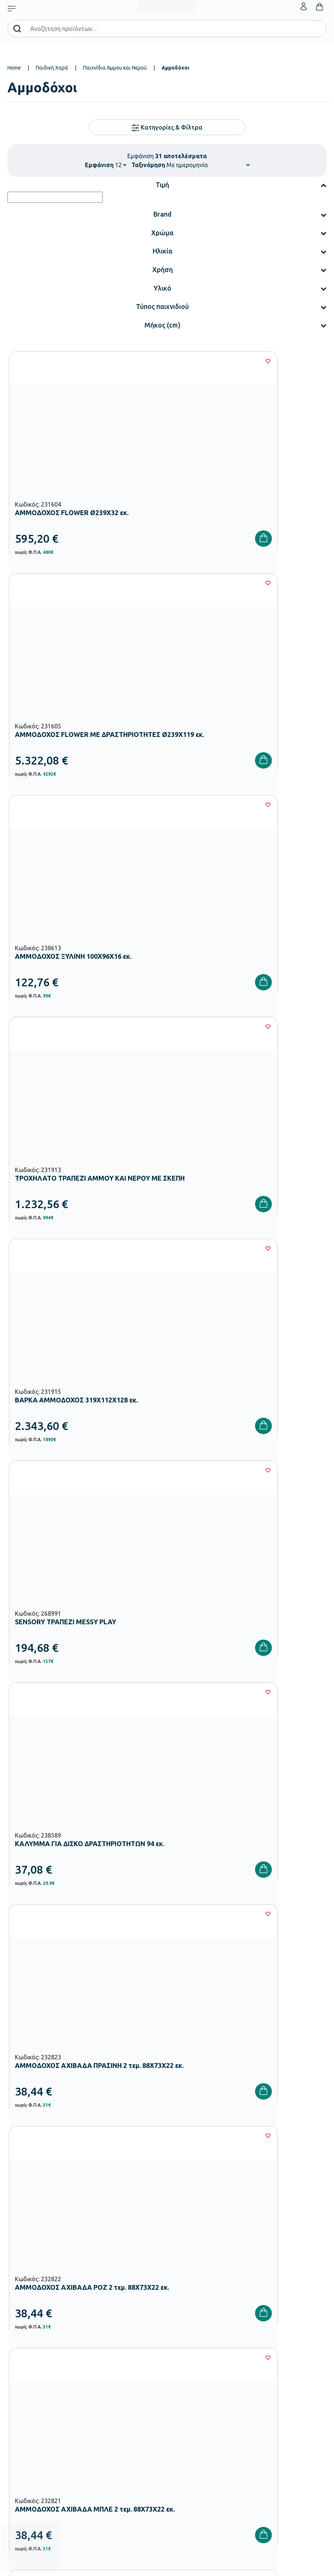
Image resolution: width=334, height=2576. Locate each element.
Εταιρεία (176, 2283)
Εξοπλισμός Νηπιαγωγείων (36, 2295)
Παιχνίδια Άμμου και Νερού (115, 68)
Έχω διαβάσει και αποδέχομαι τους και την (167, 2138)
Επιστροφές (20, 2426)
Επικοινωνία (180, 2414)
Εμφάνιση (99, 165)
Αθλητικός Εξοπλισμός (32, 2343)
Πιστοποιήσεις (182, 2295)
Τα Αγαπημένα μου (187, 2403)
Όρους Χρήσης (178, 2138)
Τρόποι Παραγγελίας (30, 2391)
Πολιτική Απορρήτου (251, 2138)
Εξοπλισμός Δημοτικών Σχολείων (43, 2307)
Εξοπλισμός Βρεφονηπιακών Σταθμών (49, 2283)
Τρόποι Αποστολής (28, 2414)
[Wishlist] (152, 361)
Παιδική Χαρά (52, 68)
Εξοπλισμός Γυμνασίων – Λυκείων (44, 2319)
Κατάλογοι (179, 2307)
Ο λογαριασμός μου (188, 2391)
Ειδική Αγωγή (22, 2355)
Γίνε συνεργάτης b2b (189, 2343)
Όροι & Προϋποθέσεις (31, 2438)
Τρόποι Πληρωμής (27, 2403)
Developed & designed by (167, 2566)
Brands (174, 2319)
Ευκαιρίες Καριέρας (188, 2331)
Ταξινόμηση (148, 165)
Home (14, 68)
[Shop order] (208, 165)
